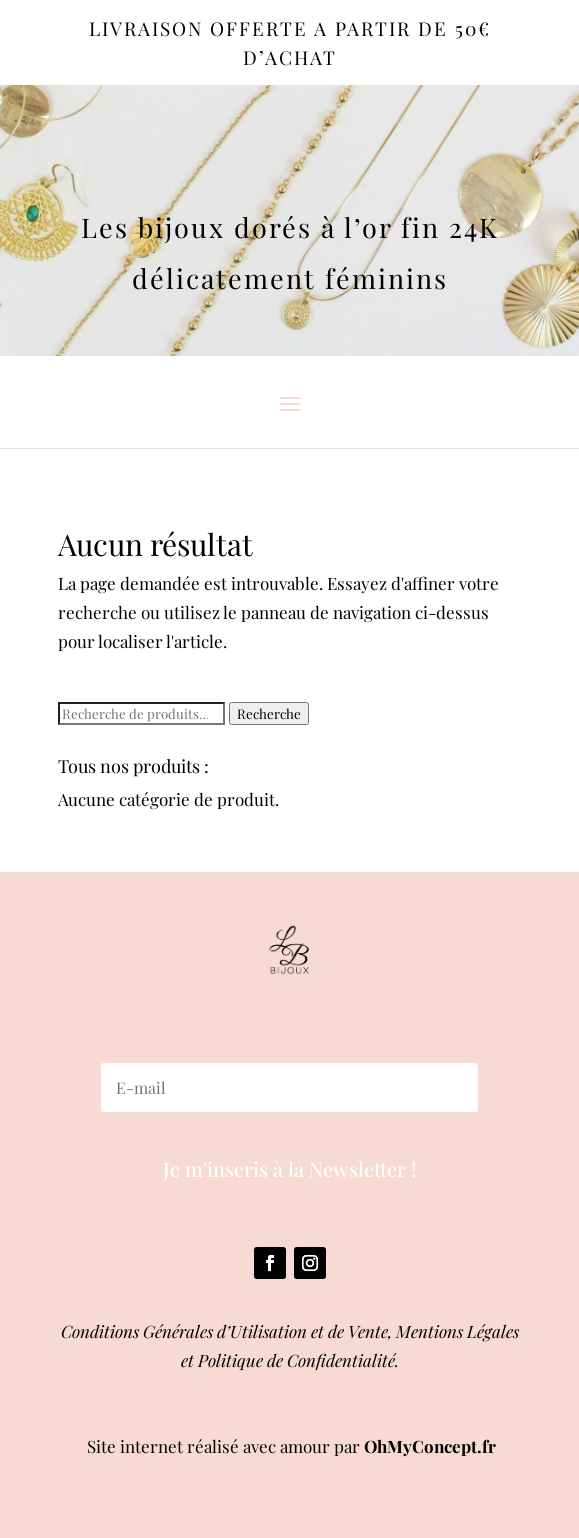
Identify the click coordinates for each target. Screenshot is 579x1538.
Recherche (269, 713)
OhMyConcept (420, 1446)
